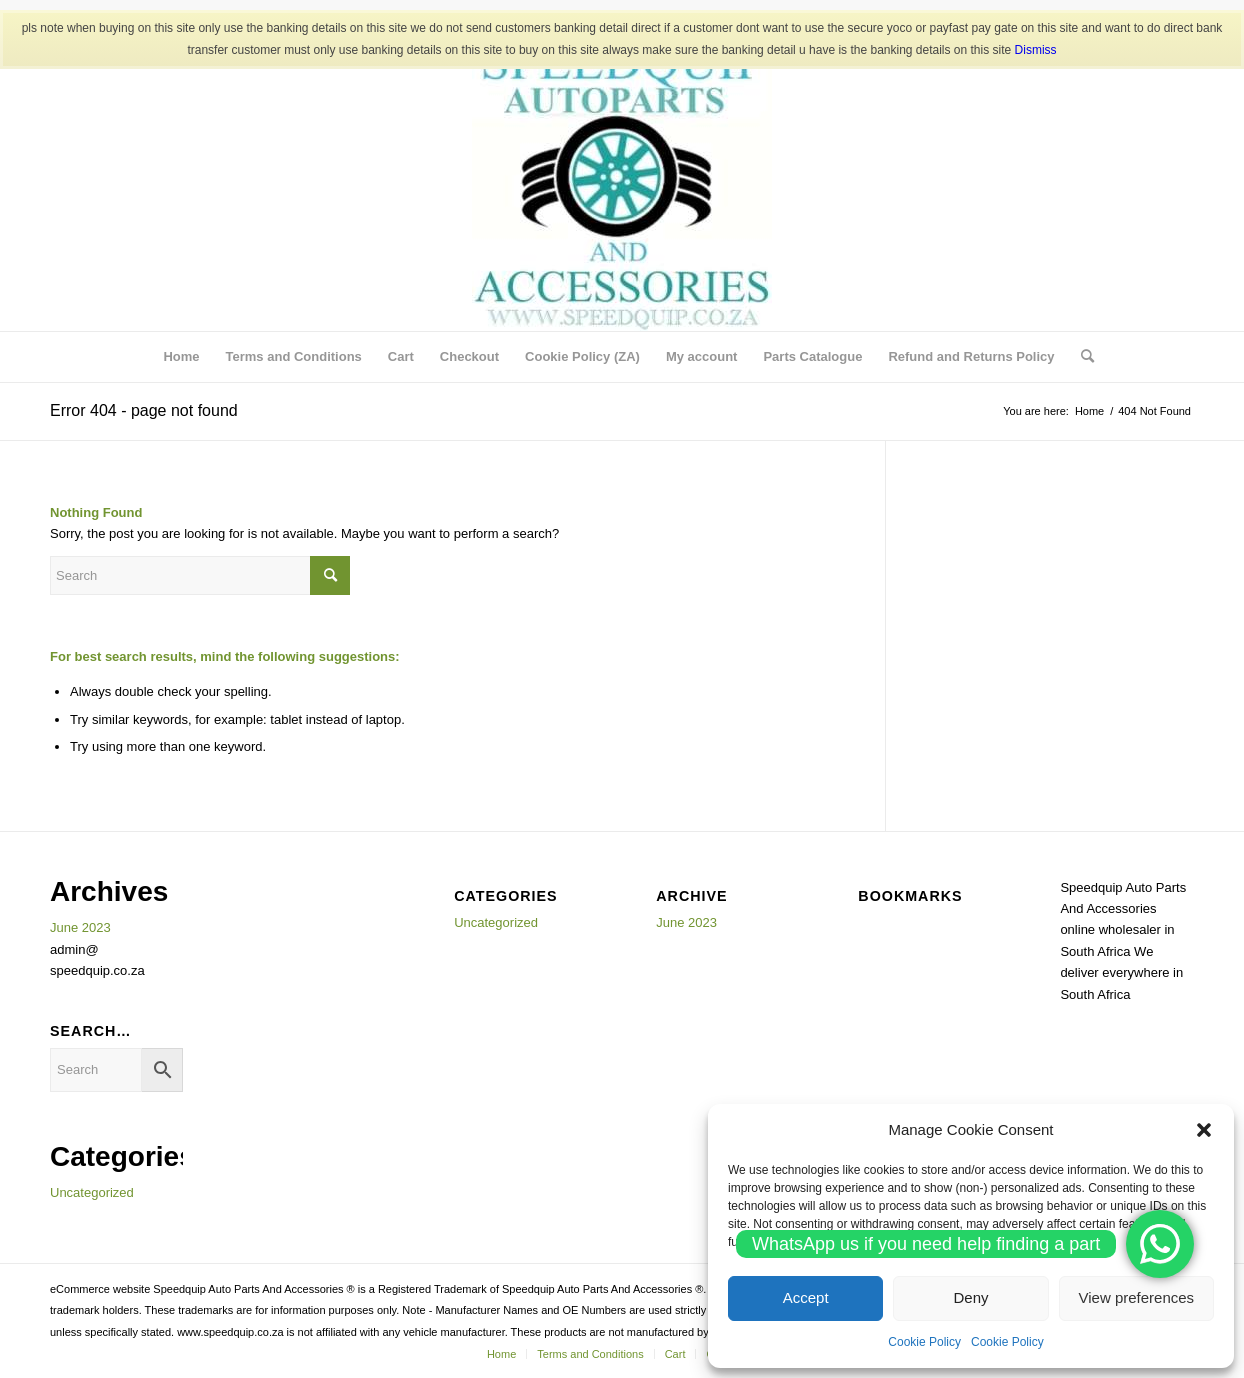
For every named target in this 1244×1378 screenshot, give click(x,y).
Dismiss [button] (1036, 50)
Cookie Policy (924, 1342)
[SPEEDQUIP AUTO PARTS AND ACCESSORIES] (622, 181)
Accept (806, 1297)
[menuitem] (181, 357)
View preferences (1137, 1297)
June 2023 (80, 927)
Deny (970, 1297)
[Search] (1081, 357)
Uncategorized (92, 1192)
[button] (1204, 1130)
